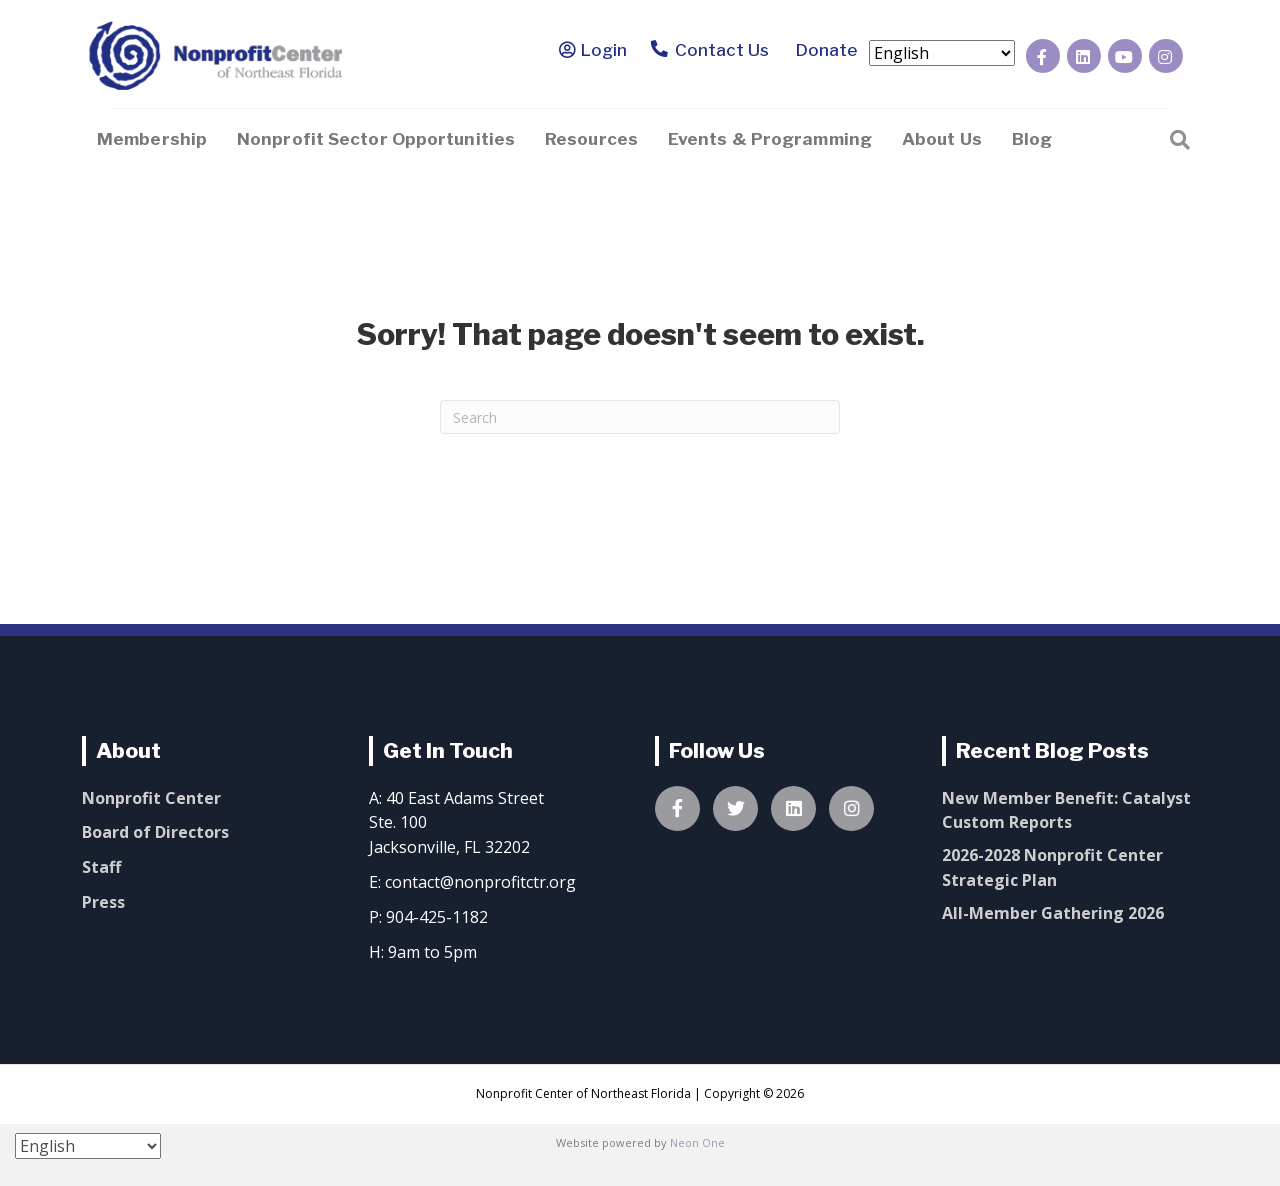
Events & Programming (770, 139)
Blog (1032, 139)
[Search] (1180, 138)
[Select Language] (942, 53)
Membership (152, 139)
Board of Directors (155, 832)
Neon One (697, 1142)
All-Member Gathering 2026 (1053, 913)
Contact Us (710, 51)
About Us (942, 139)
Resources (591, 139)
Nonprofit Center (151, 798)
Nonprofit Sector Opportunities (376, 139)
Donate (823, 50)
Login (604, 50)
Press (103, 902)
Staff (101, 867)
